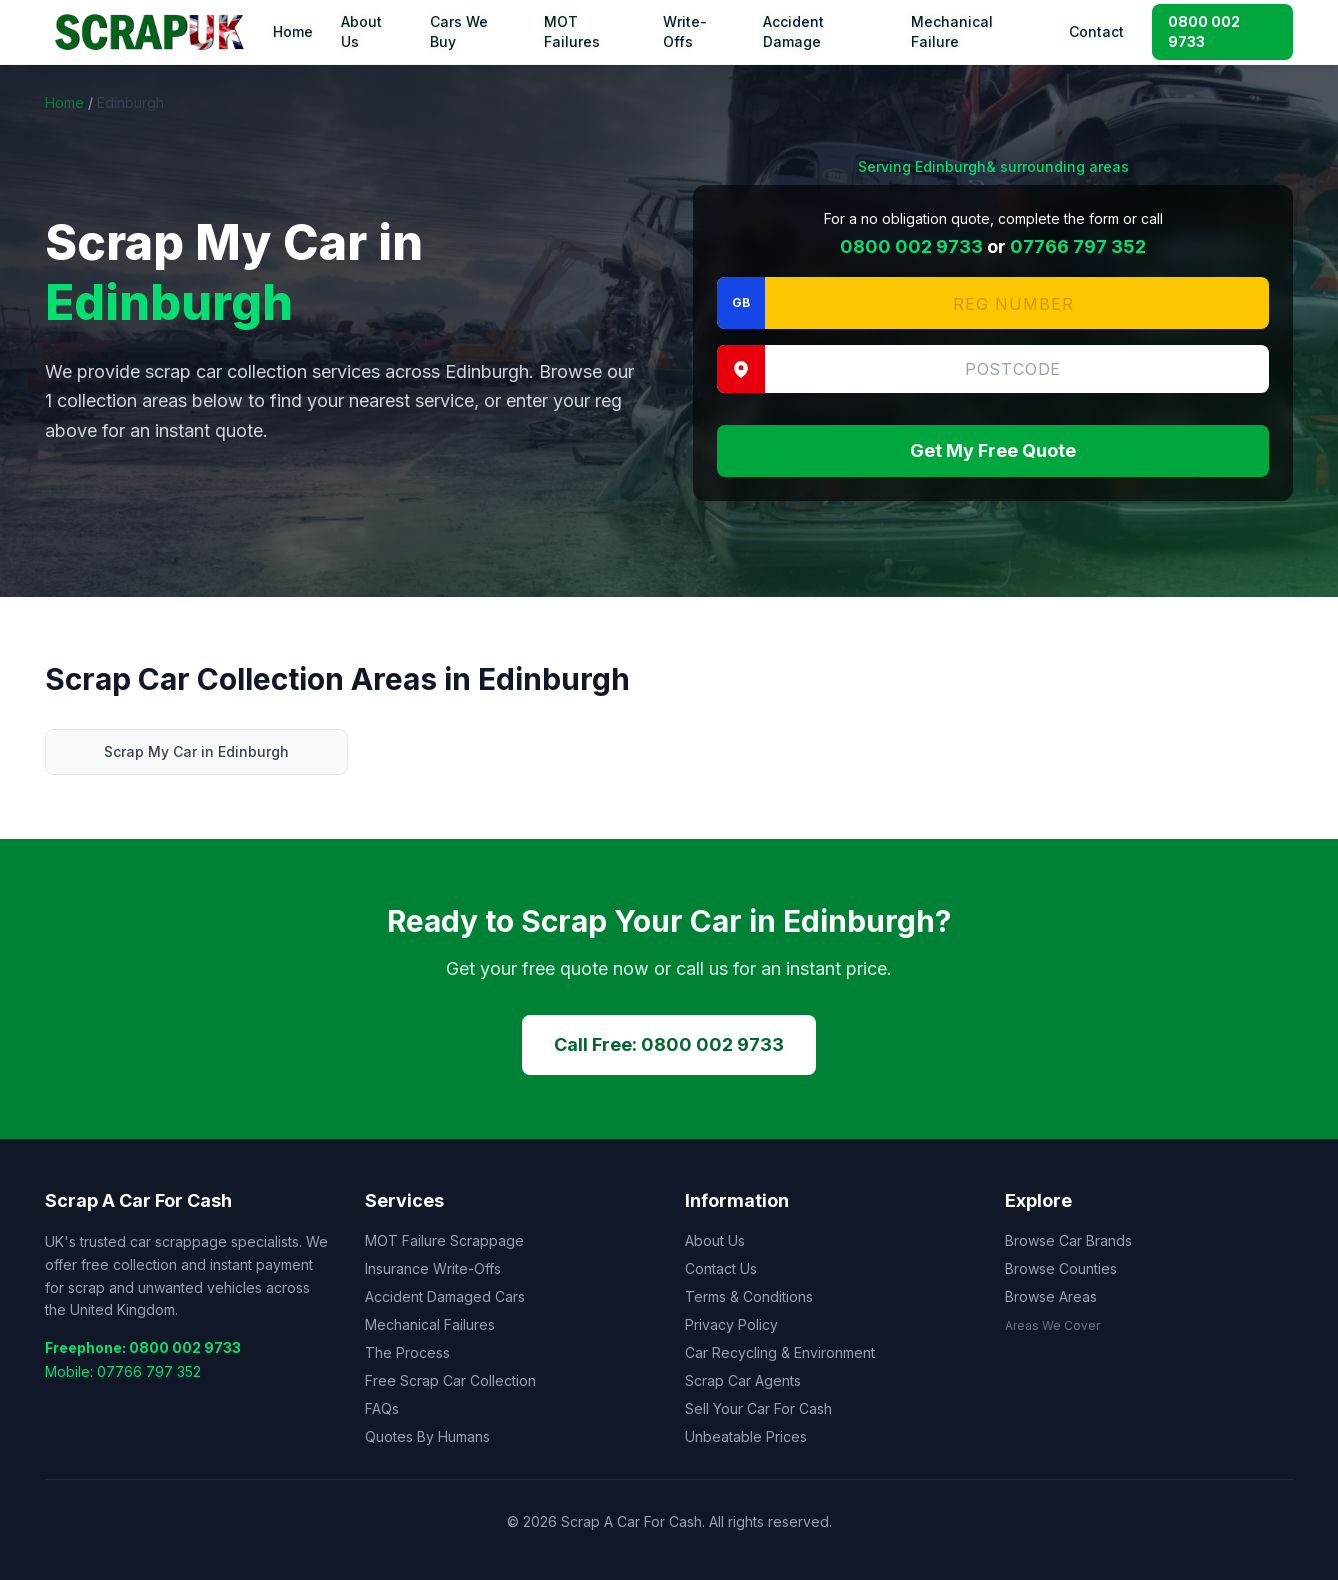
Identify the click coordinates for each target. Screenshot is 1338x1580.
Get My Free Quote (993, 450)
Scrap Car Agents (743, 1380)
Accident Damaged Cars (445, 1296)
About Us (361, 31)
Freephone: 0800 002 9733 (143, 1347)
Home (293, 31)
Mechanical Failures (430, 1324)
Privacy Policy (731, 1324)
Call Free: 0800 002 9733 (669, 1044)
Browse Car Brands (1068, 1240)
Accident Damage (793, 31)
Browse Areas (1051, 1296)
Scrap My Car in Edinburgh (196, 751)
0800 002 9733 (1204, 31)
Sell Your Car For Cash (758, 1408)
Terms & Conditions (749, 1296)
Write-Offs (685, 31)
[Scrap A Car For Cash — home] (153, 32)
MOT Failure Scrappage (444, 1240)
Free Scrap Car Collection (450, 1380)
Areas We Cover (1052, 1325)
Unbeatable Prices (746, 1436)
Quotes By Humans (427, 1436)
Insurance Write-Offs (433, 1268)
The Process (407, 1352)
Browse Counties (1061, 1268)
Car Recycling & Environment (780, 1352)
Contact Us (721, 1268)
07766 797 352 (1078, 246)
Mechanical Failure (952, 31)
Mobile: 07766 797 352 (123, 1371)
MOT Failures (572, 31)
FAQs (382, 1408)
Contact (1096, 31)
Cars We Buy (459, 31)
